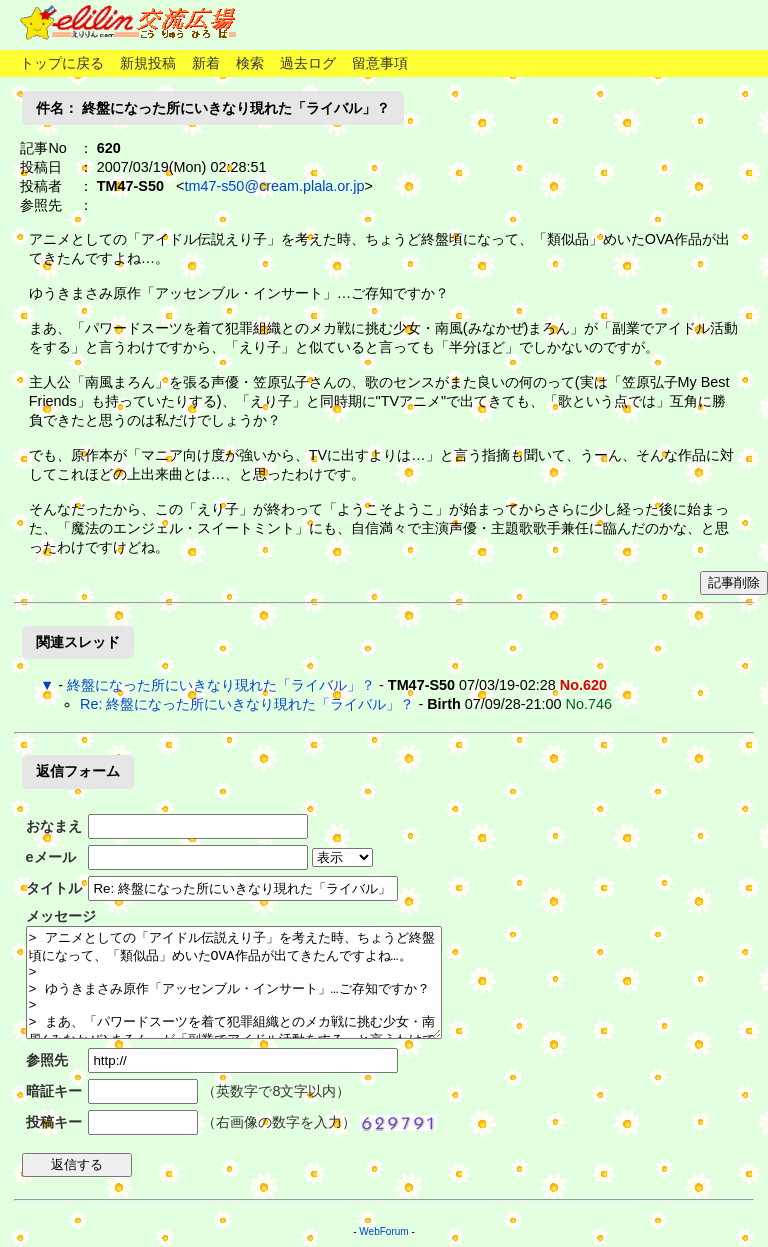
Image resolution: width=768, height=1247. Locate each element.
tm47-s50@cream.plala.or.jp (274, 186)
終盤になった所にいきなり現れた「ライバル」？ (221, 685)
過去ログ (308, 63)
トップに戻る (62, 63)
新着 (206, 63)
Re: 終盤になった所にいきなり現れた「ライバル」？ (247, 704)
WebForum (383, 1231)
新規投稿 (148, 63)
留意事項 (380, 63)
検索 (250, 63)
